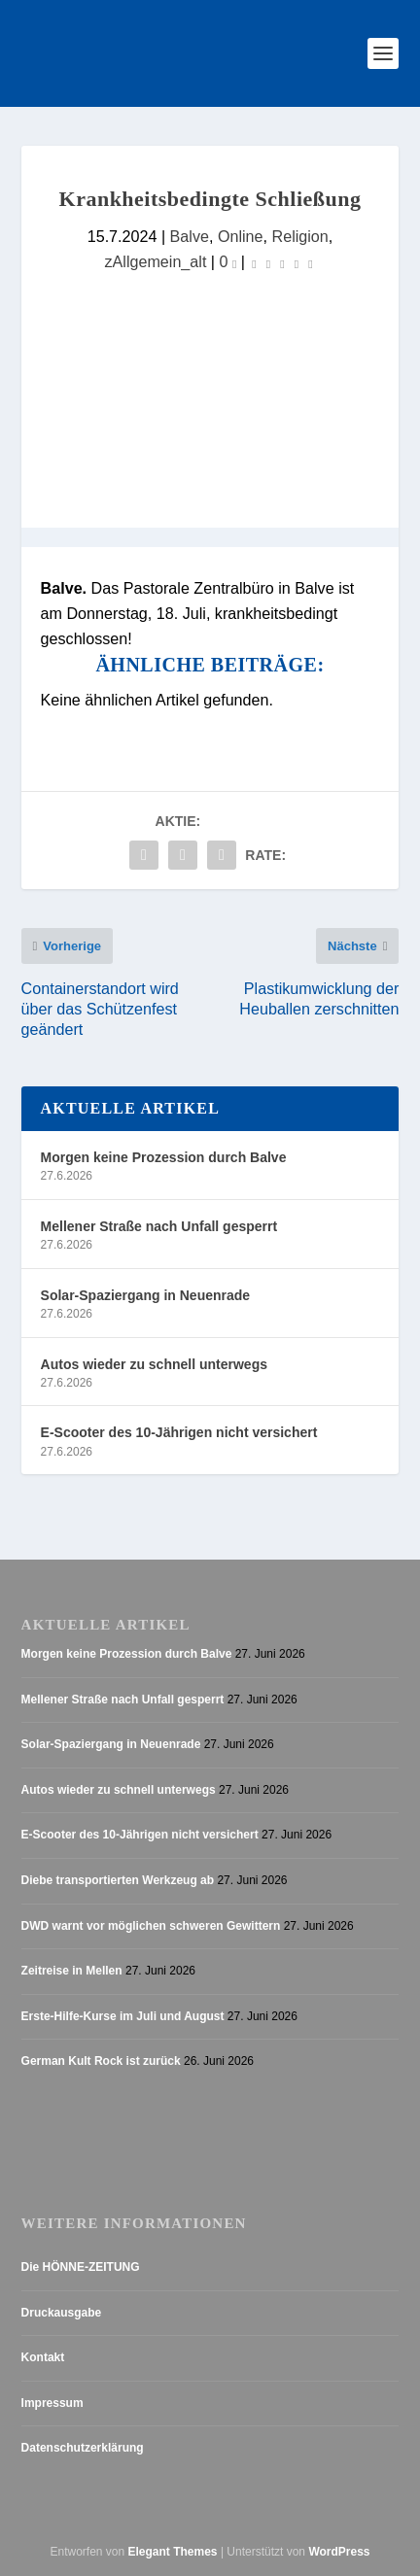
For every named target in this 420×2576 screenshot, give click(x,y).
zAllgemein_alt (156, 261)
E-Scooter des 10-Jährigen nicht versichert (179, 1432)
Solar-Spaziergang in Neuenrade (146, 1295)
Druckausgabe (61, 2312)
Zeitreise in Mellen (71, 1970)
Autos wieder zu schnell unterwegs (154, 1364)
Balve (189, 236)
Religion (300, 236)
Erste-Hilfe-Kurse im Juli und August (123, 2016)
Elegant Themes (173, 2552)
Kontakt (43, 2357)
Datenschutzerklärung (82, 2448)
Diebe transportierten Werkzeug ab (118, 1880)
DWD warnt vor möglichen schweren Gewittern (151, 1926)
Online (240, 236)
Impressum (52, 2403)
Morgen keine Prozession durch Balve (164, 1157)
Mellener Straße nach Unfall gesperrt (159, 1226)
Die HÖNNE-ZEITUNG (80, 2267)
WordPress (338, 2552)
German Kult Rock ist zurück (101, 2061)
